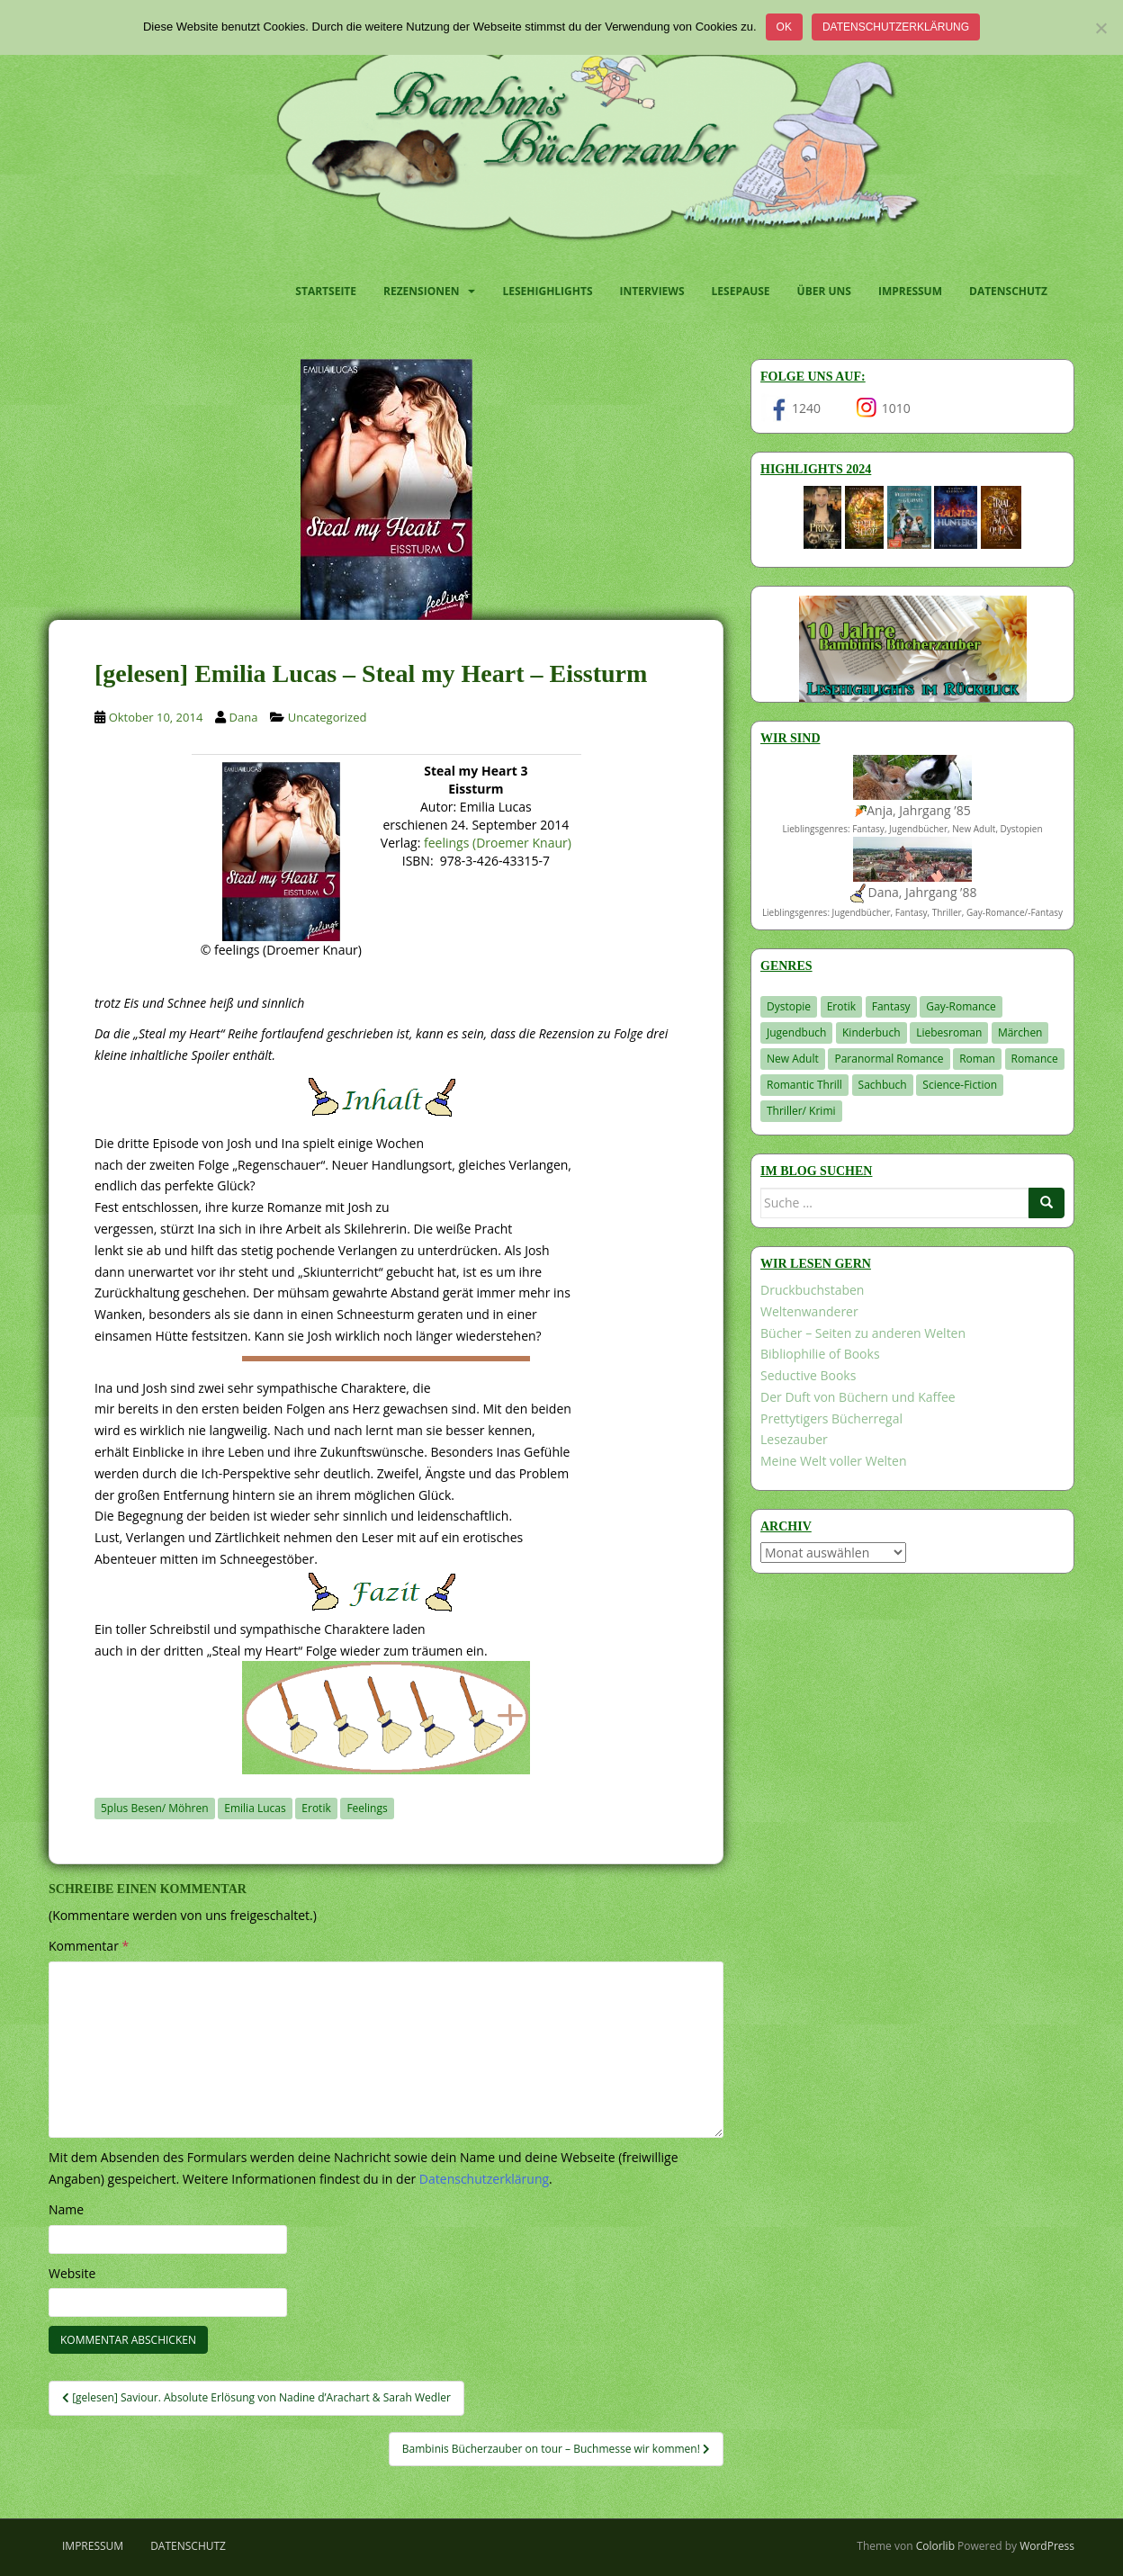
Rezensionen (421, 291)
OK (784, 27)
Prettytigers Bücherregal (831, 1418)
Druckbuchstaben (812, 1289)
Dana (243, 717)
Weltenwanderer (809, 1311)
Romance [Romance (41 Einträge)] (1034, 1058)
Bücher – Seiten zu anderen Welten (863, 1333)
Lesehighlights (547, 291)
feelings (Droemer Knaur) (497, 842)
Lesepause (741, 291)
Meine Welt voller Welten (833, 1460)
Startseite (325, 291)
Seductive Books (808, 1375)
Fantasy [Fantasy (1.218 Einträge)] (891, 1006)
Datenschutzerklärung (895, 27)
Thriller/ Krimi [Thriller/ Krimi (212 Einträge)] (801, 1110)
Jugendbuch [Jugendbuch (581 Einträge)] (796, 1032)
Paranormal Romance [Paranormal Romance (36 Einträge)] (888, 1058)
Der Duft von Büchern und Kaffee (858, 1396)
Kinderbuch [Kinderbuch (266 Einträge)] (871, 1032)
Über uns (824, 291)
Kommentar (89, 1945)
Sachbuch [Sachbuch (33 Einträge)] (882, 1084)
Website (72, 2273)
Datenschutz (1008, 291)
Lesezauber (794, 1439)
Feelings (366, 1808)
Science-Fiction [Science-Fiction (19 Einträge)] (959, 1084)
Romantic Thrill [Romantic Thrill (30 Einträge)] (804, 1084)
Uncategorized (327, 717)
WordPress (1047, 2546)
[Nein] (1101, 28)
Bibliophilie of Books (820, 1353)
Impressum (910, 291)
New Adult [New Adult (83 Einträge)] (793, 1058)
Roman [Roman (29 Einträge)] (977, 1058)
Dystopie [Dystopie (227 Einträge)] (789, 1006)
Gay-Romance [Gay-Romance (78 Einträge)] (961, 1006)
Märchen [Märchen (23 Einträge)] (1020, 1032)
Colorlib (935, 2546)
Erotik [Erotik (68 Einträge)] (841, 1006)
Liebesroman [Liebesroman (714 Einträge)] (949, 1032)
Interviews (652, 291)
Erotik (315, 1808)
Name (66, 2209)
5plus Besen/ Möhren (155, 1808)
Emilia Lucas (254, 1808)
